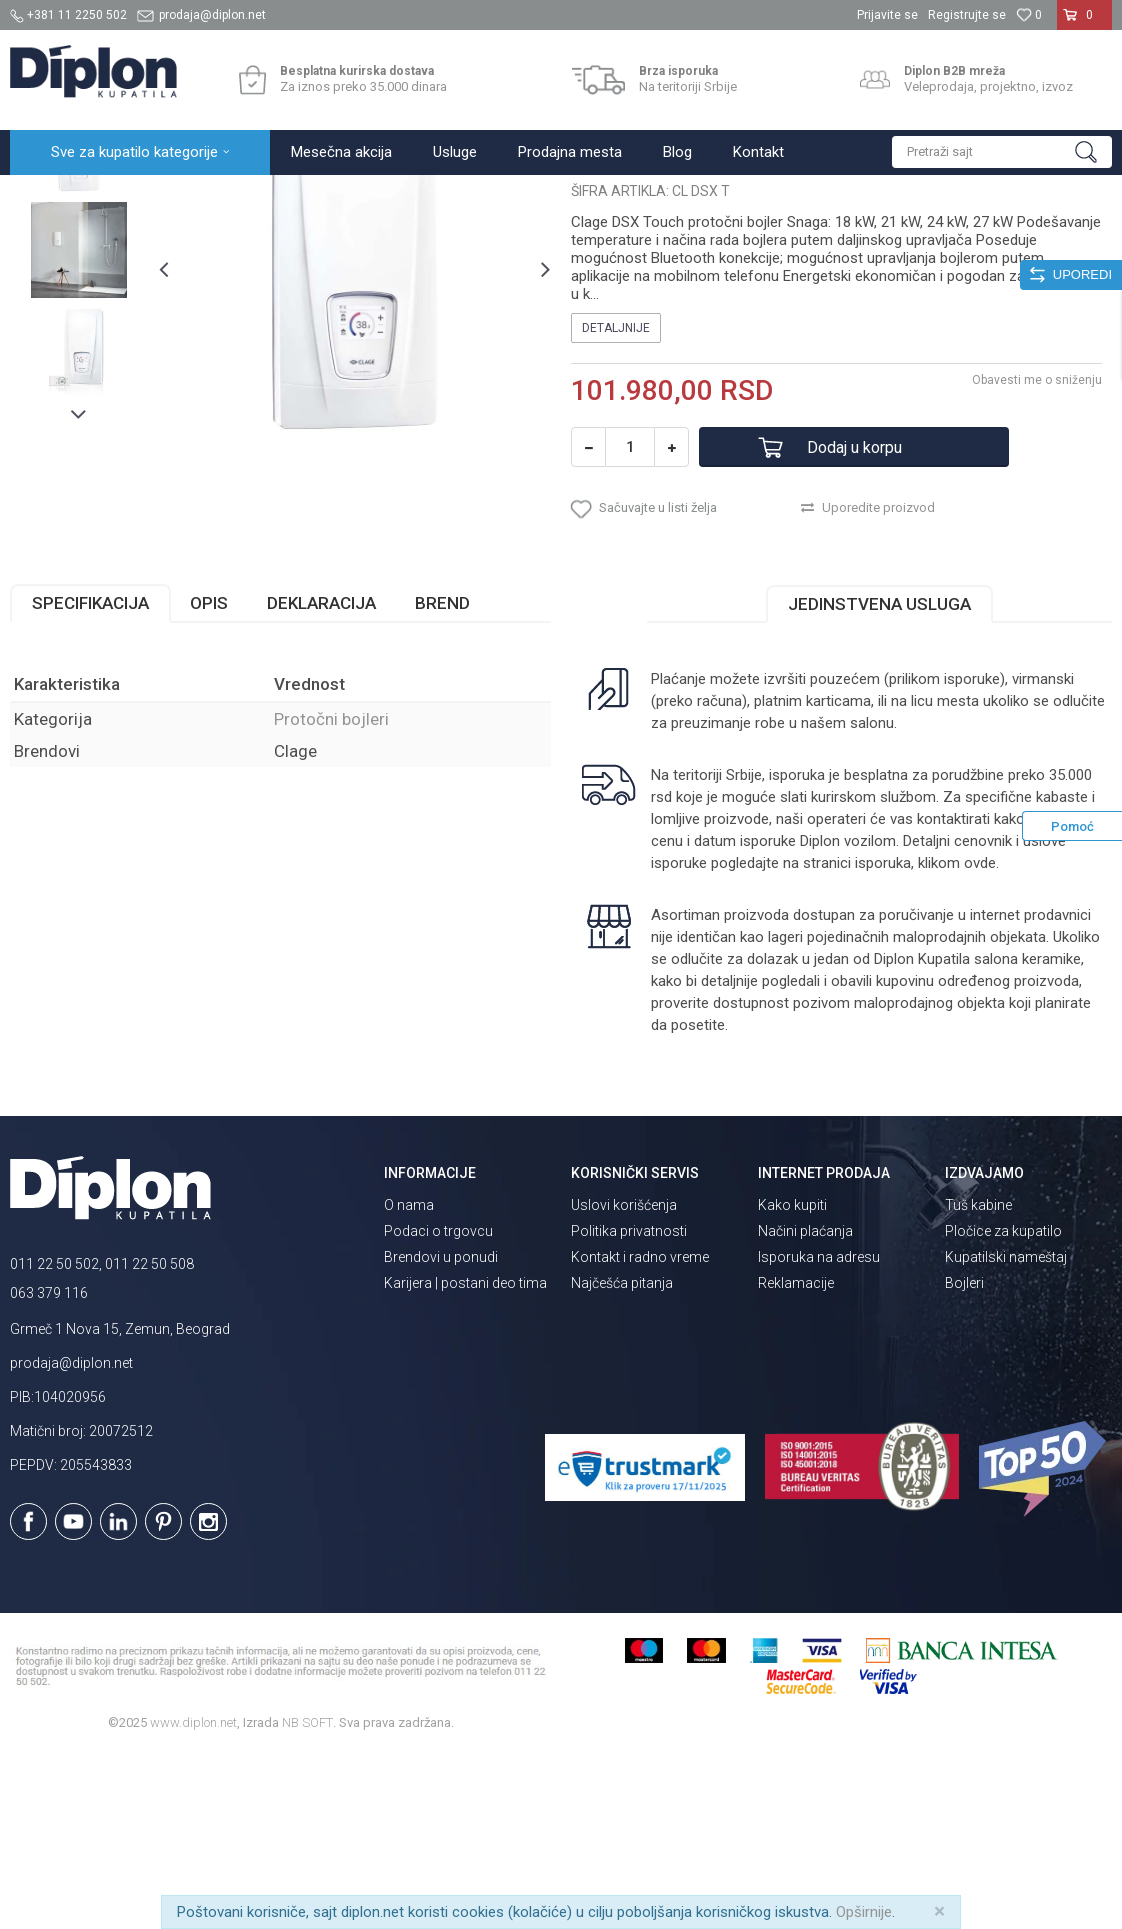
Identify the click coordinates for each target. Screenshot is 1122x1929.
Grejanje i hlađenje (268, 196)
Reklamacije (796, 1458)
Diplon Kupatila (54, 196)
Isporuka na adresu (819, 1432)
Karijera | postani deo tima (465, 1458)
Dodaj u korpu (854, 622)
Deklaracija (321, 778)
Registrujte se (967, 15)
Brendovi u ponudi (441, 1432)
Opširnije (864, 1912)
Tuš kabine (978, 1380)
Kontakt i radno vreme (640, 1432)
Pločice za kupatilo (1003, 1406)
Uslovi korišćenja (624, 1380)
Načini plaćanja (805, 1406)
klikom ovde (957, 1038)
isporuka (883, 1038)
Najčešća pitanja (622, 1458)
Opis (209, 778)
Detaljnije (616, 503)
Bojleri (964, 1458)
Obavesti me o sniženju (1037, 555)
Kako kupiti (792, 1380)
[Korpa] (1084, 23)
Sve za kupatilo (157, 196)
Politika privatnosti (629, 1406)
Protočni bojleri (379, 196)
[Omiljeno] (1029, 15)
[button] (1002, 152)
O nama (409, 1380)
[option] (79, 327)
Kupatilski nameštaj (1006, 1432)
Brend (442, 778)
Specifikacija (90, 778)
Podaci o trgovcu (438, 1406)
